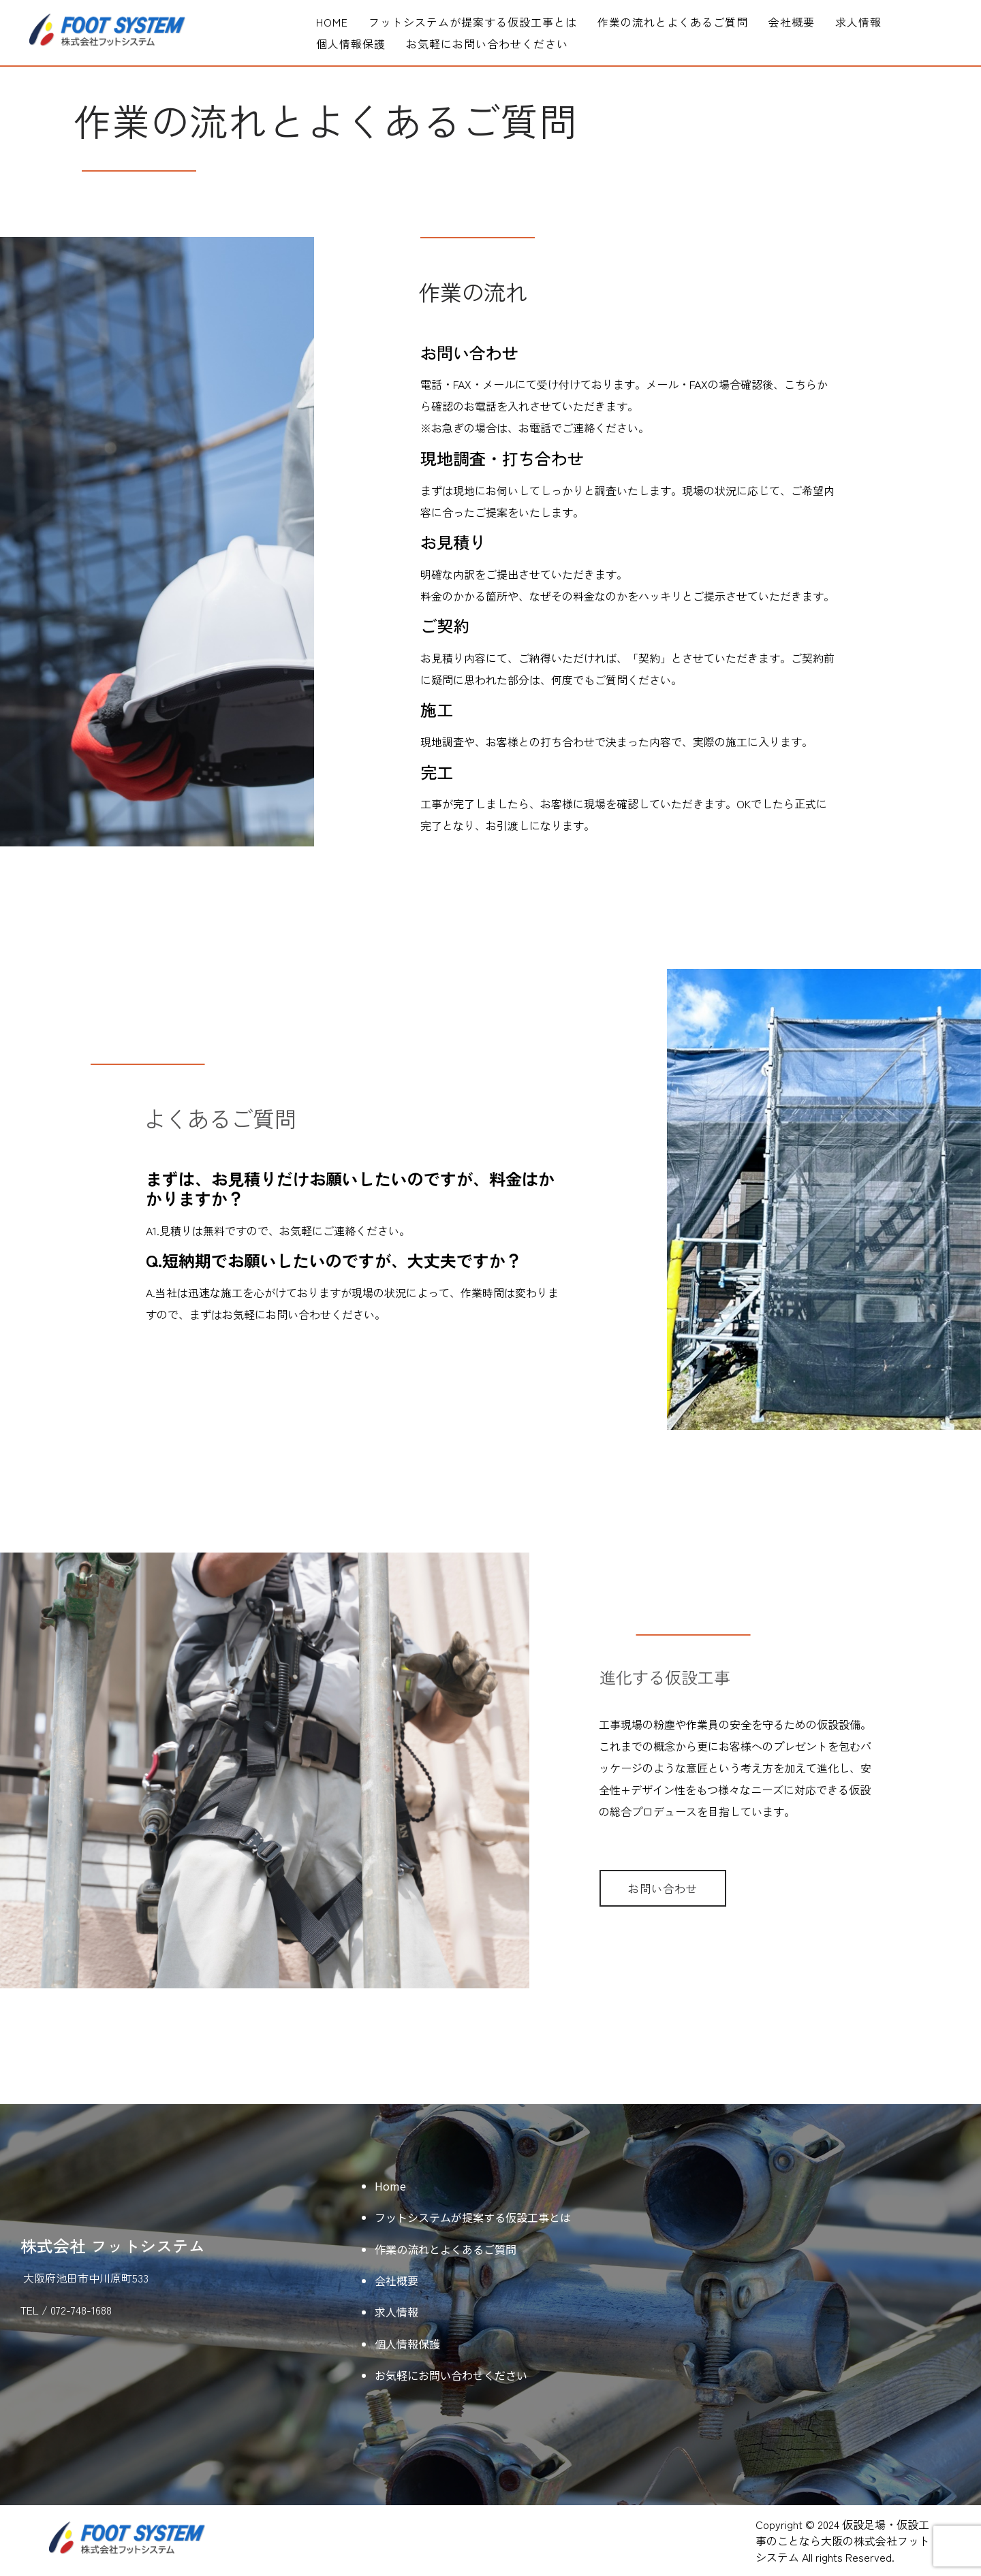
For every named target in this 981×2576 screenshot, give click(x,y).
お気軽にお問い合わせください (487, 43)
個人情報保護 (351, 43)
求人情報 (858, 22)
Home (332, 22)
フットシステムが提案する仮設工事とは (473, 22)
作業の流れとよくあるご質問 (672, 22)
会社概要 (791, 22)
